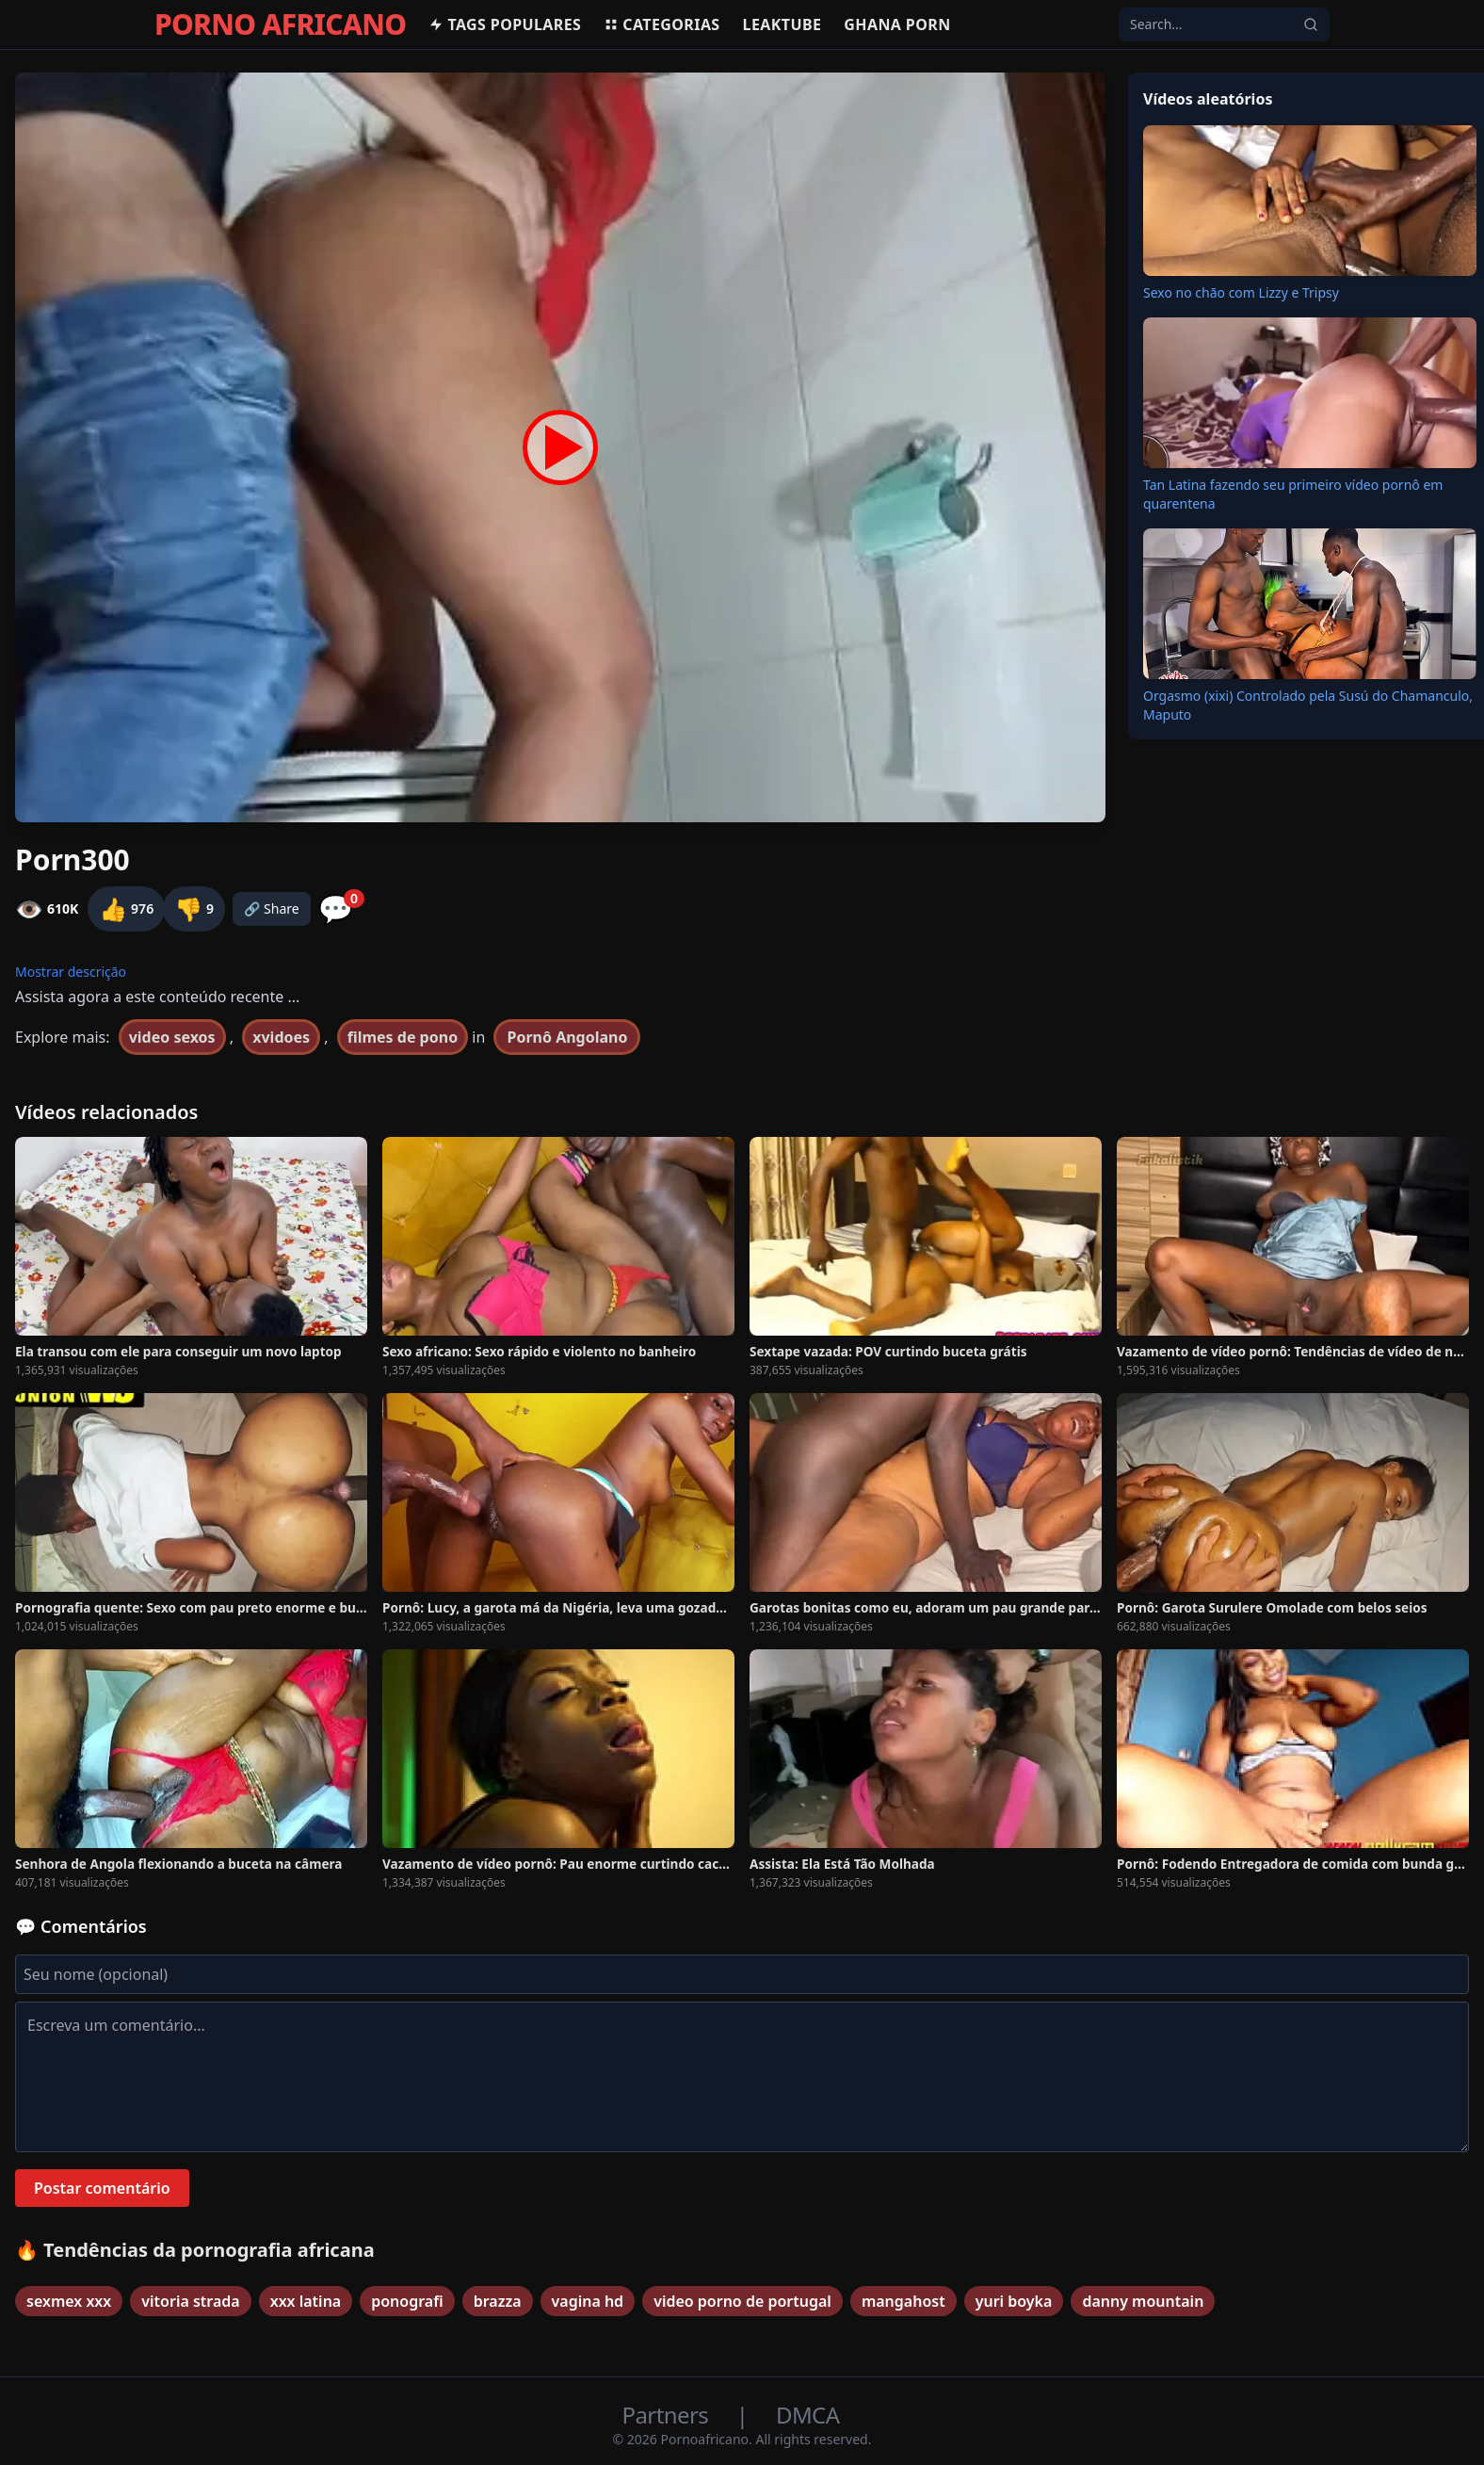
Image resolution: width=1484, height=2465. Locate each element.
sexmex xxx (68, 2301)
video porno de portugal (742, 2301)
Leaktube (782, 24)
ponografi (407, 2301)
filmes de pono (402, 1037)
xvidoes (281, 1037)
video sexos (172, 1037)
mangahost (903, 2301)
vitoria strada (190, 2301)
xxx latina (306, 2301)
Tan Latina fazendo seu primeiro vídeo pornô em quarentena (1293, 494)
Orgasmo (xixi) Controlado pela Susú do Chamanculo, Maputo (1308, 705)
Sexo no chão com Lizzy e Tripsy (1241, 292)
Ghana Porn (897, 24)
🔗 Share (271, 908)
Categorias (661, 24)
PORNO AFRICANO (280, 24)
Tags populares (504, 24)
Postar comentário (102, 2188)
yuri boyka (1014, 2301)
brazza (498, 2301)
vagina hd (588, 2301)
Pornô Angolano (567, 1037)
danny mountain (1142, 2301)
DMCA (807, 2414)
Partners (668, 2414)
